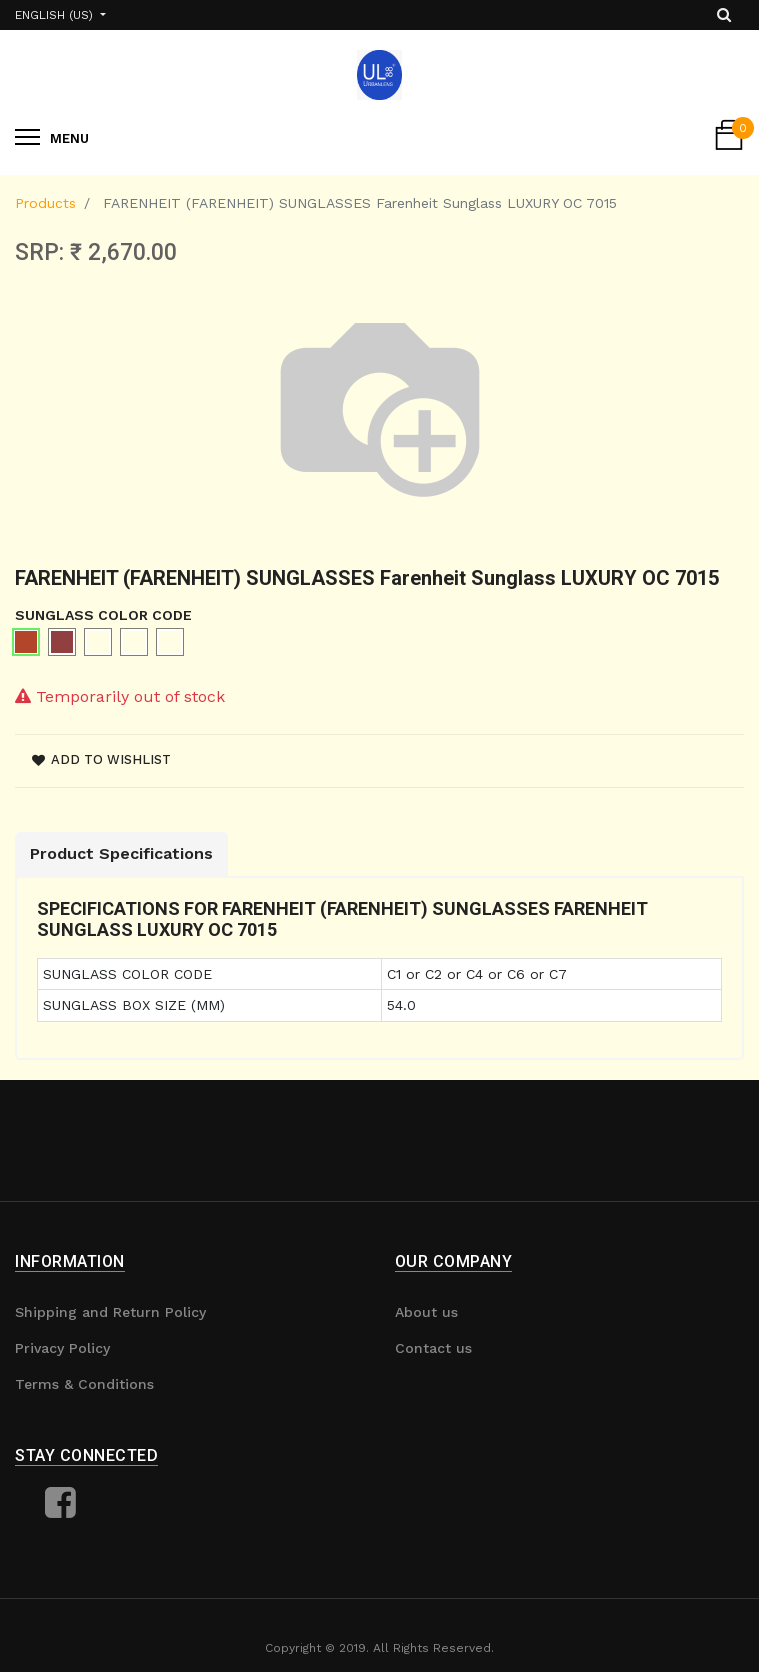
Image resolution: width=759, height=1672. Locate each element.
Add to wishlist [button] (101, 759)
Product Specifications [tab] (121, 853)
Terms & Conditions (84, 1384)
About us (426, 1312)
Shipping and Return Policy (110, 1312)
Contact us (433, 1348)
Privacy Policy (62, 1348)
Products (45, 203)
